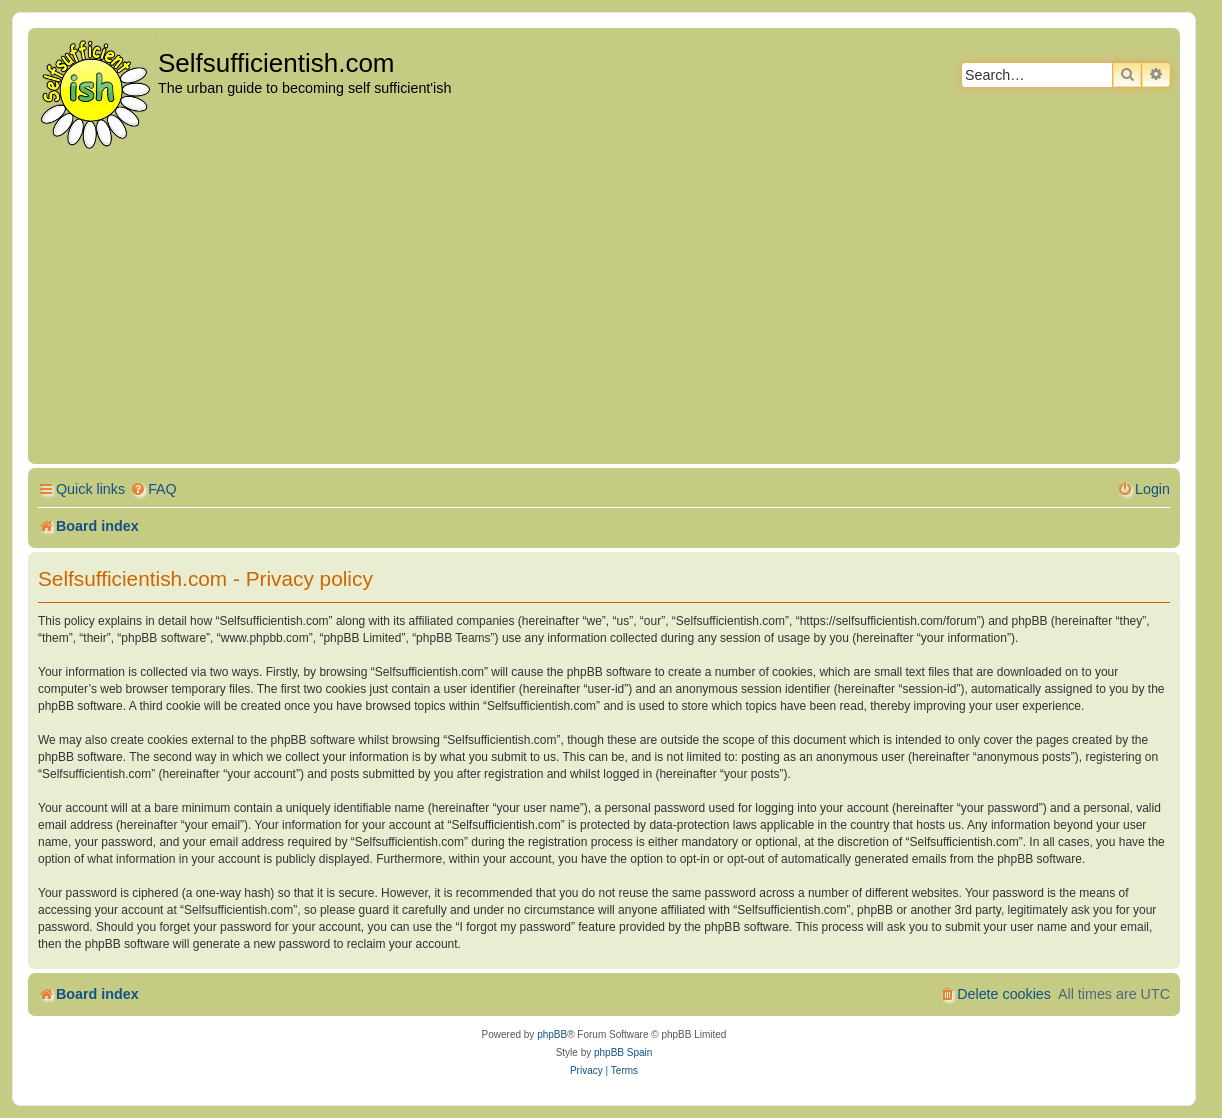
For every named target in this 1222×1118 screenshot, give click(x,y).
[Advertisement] (604, 309)
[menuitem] (153, 489)
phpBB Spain (623, 1052)
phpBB (552, 1034)
